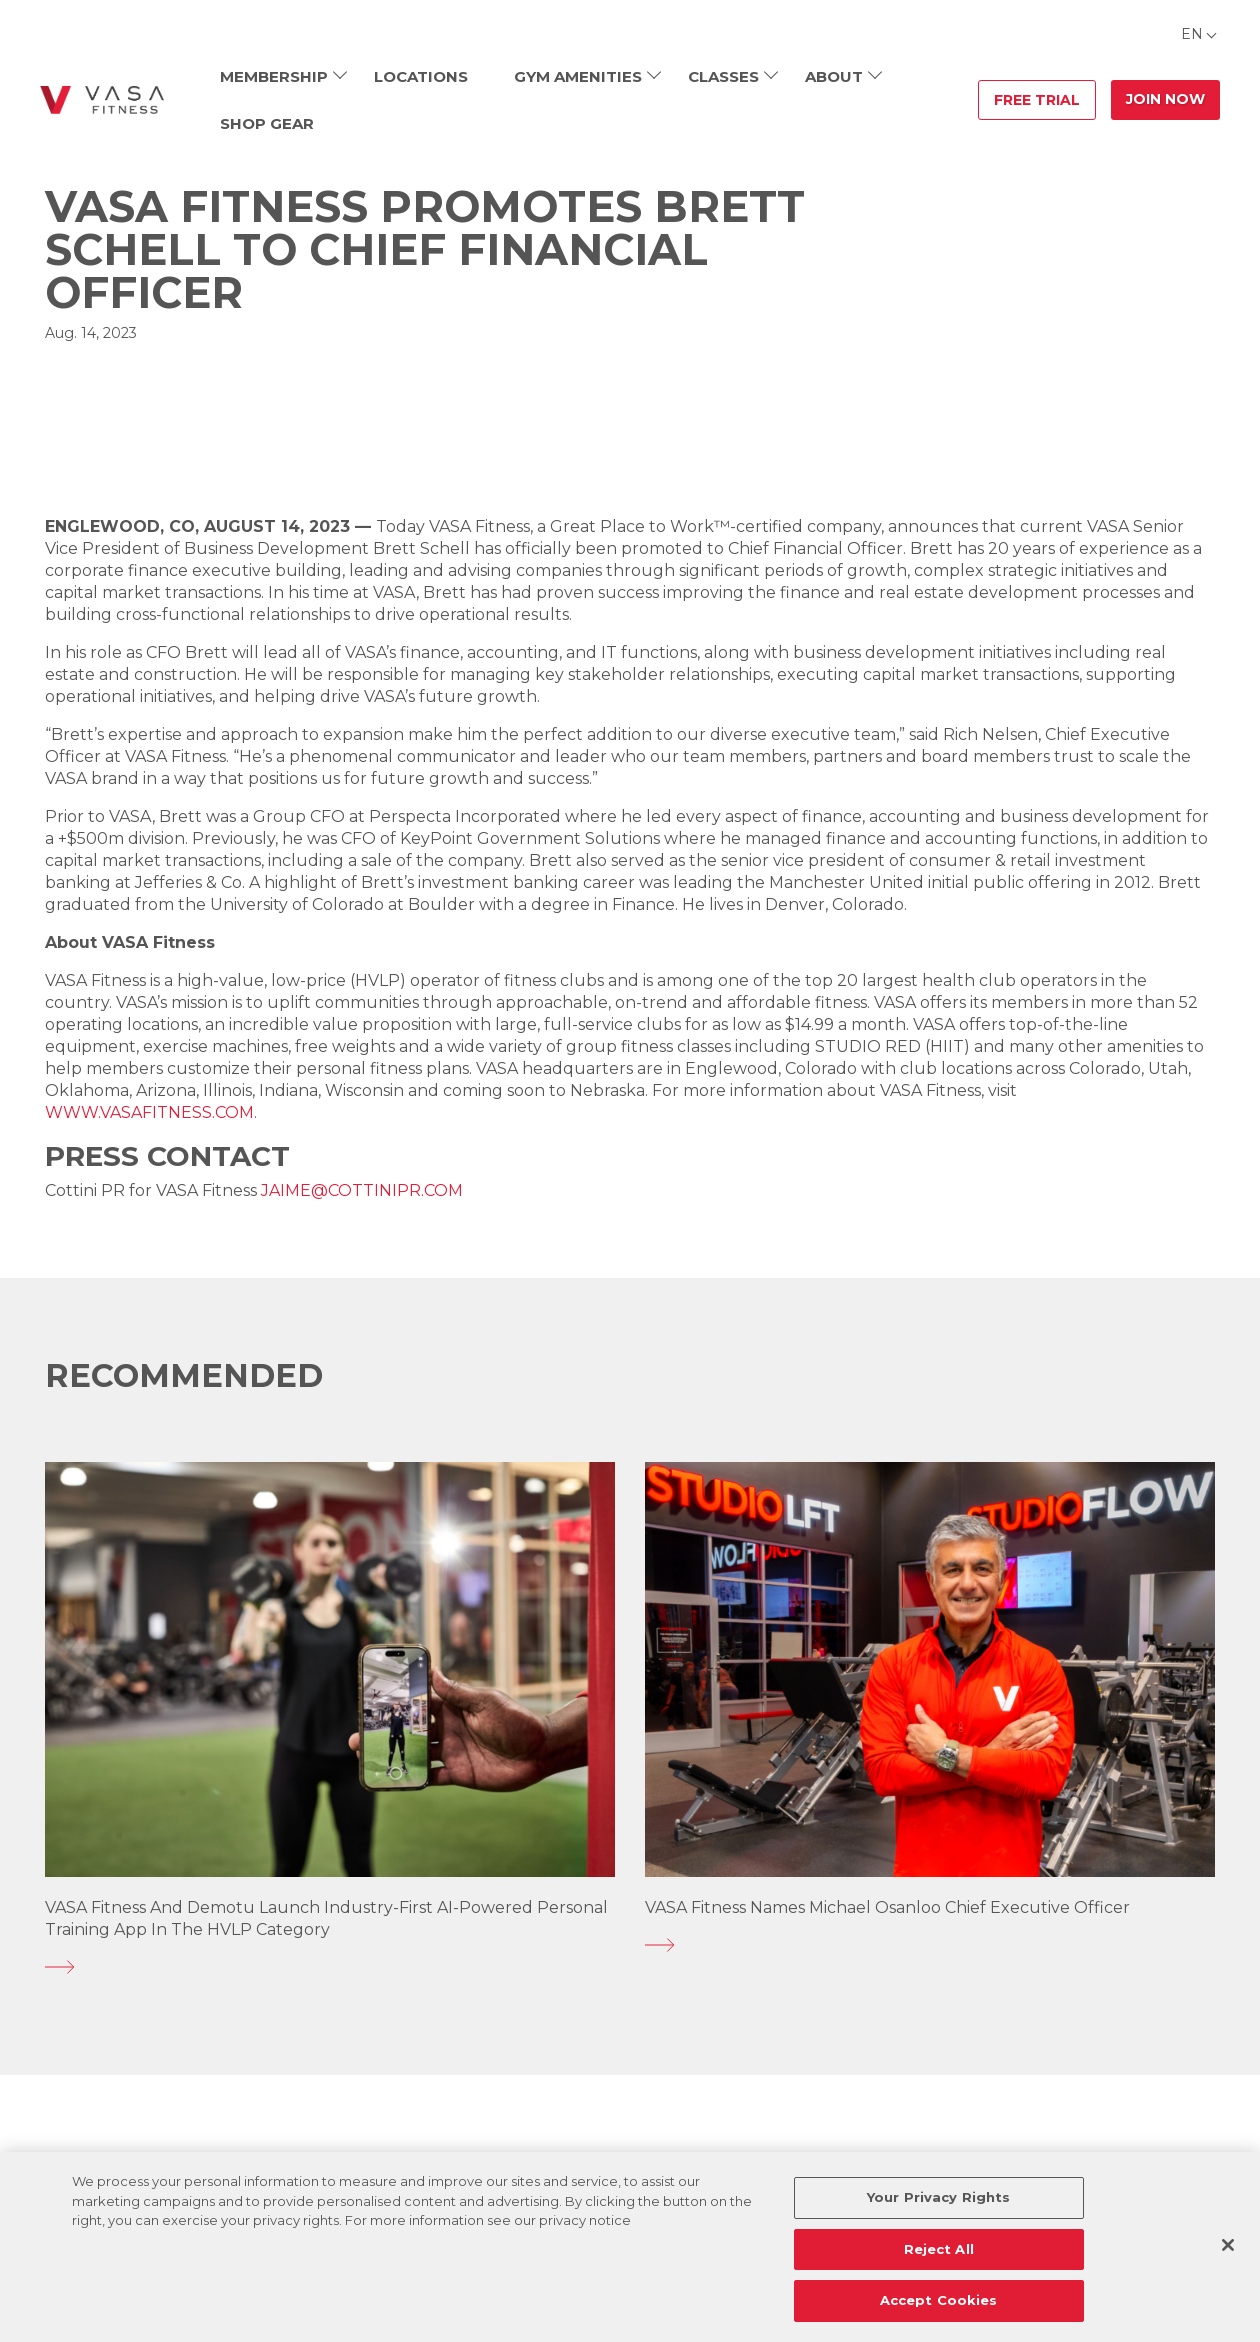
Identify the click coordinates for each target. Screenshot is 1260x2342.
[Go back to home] (102, 100)
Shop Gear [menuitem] (267, 123)
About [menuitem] (834, 76)
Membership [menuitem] (274, 76)
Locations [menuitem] (421, 76)
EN (1192, 34)
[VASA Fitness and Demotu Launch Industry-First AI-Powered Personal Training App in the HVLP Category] (330, 1967)
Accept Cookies (939, 2300)
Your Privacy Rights (938, 2197)
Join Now (1165, 99)
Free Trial (1037, 100)
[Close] (1228, 2245)
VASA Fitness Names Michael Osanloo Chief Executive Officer (887, 1907)
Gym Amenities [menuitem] (578, 76)
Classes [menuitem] (723, 76)
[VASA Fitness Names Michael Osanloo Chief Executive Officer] (930, 1945)
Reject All (939, 2249)
